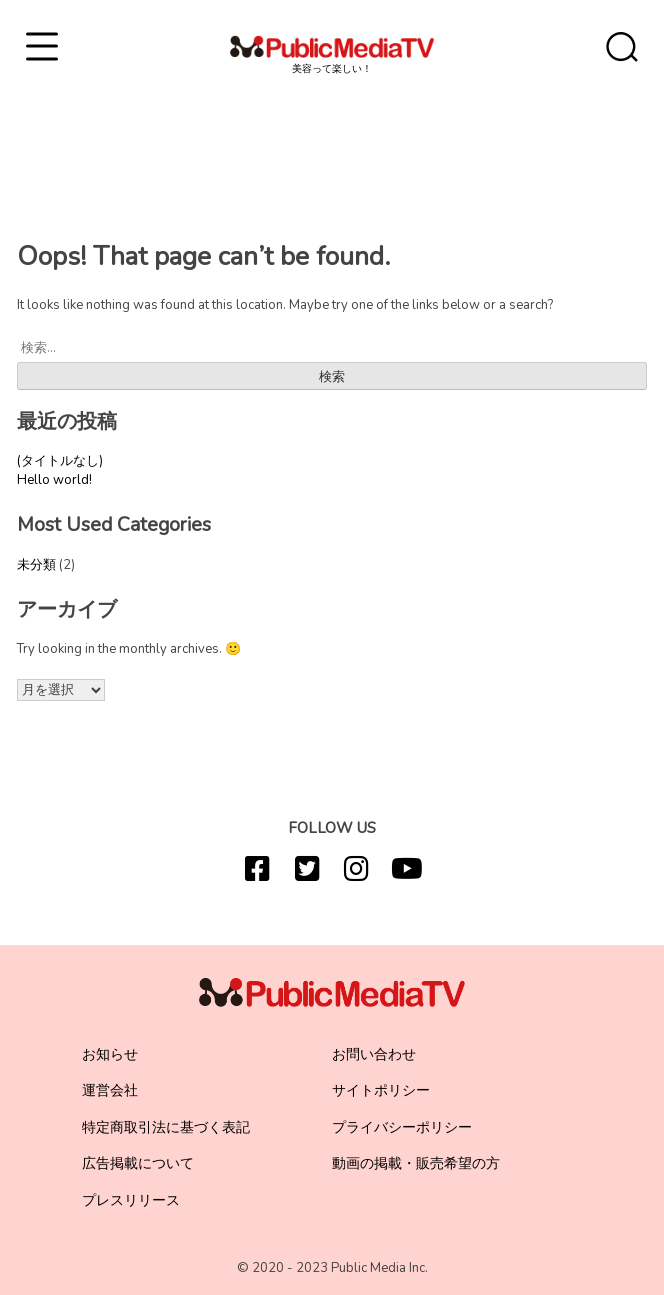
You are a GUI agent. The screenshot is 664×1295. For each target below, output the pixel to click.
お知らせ (110, 1054)
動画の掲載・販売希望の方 (416, 1163)
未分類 (36, 565)
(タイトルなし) (60, 461)
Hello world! (54, 480)
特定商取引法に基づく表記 (166, 1127)
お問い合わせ (374, 1054)
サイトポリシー (381, 1090)
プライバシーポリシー (402, 1127)
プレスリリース (131, 1200)
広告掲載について (138, 1163)
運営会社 (110, 1090)
